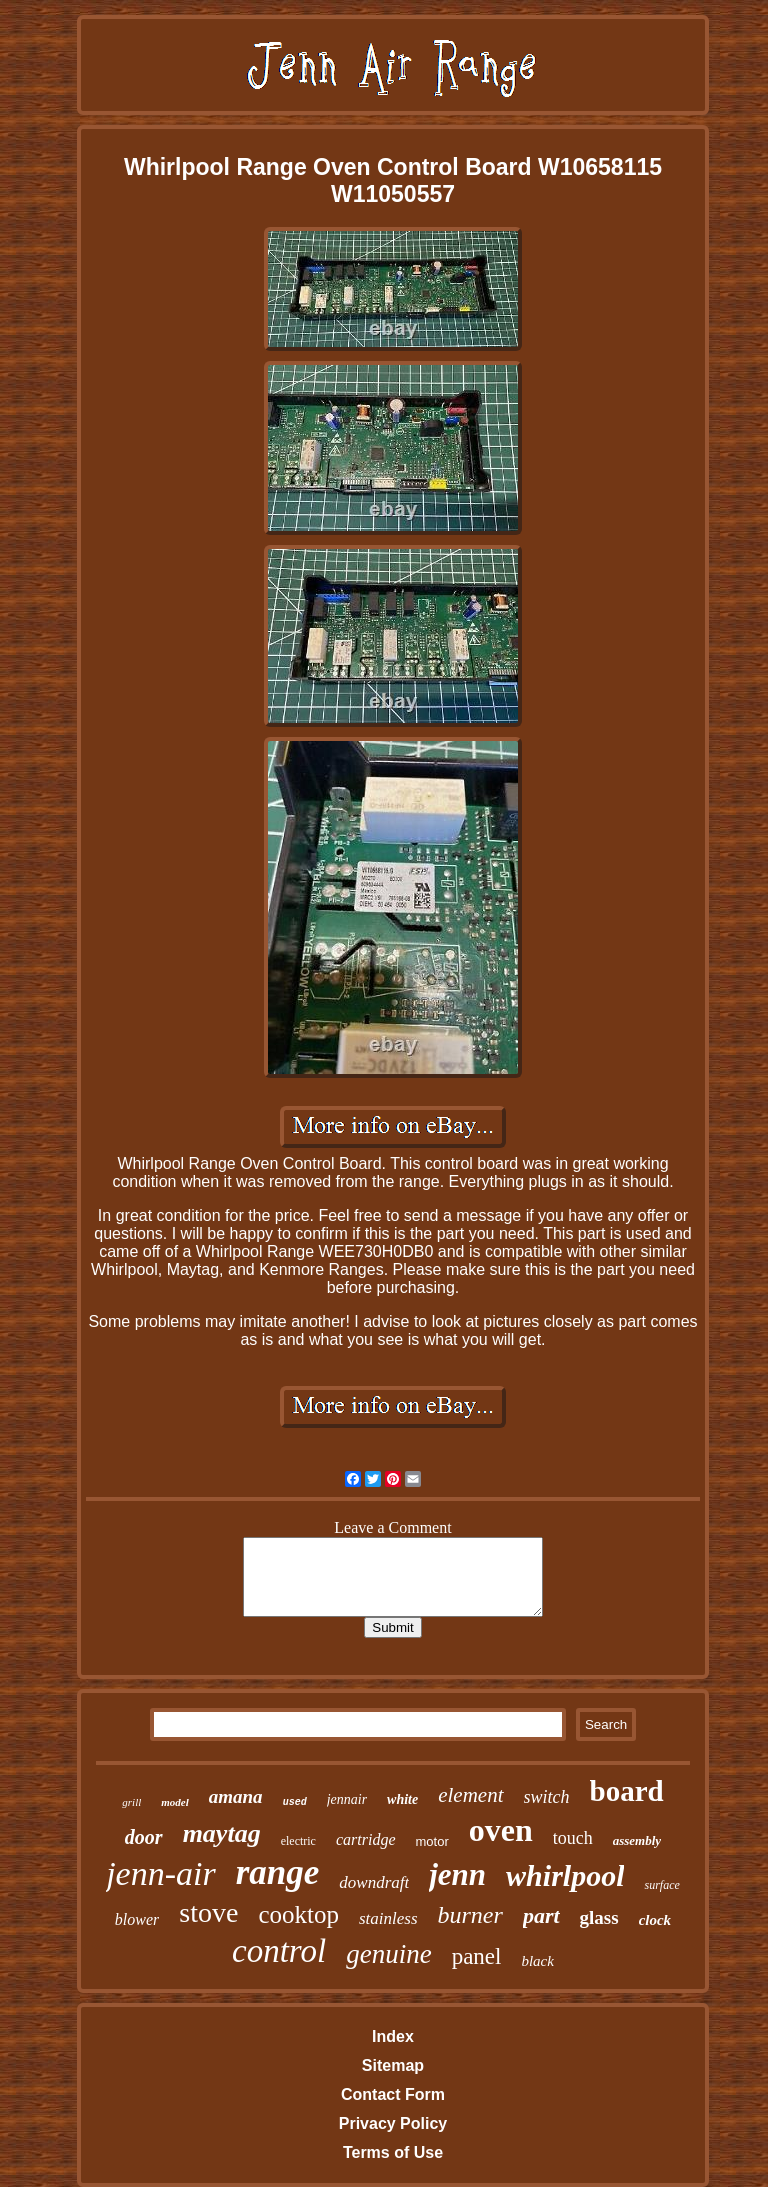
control (279, 1951)
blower (137, 1919)
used (295, 1802)
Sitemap (393, 2065)
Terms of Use (393, 2152)
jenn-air (161, 1873)
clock (655, 1920)
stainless (388, 1918)
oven (501, 1830)
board (627, 1791)
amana (236, 1796)
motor (432, 1841)
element (470, 1795)
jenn (457, 1874)
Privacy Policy (393, 2123)
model (175, 1802)
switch (547, 1797)
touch (573, 1838)
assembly (637, 1840)
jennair (347, 1799)
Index (393, 2036)
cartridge (366, 1839)
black (537, 1961)
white (402, 1799)
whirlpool (565, 1875)
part (541, 1915)
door (144, 1837)
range (278, 1872)
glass (599, 1917)
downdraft (374, 1882)
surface (661, 1885)
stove (208, 1912)
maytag (222, 1833)
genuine (388, 1954)
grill (131, 1802)
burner (470, 1915)
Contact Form (393, 2094)
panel (477, 1956)
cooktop (298, 1914)
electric (298, 1841)
